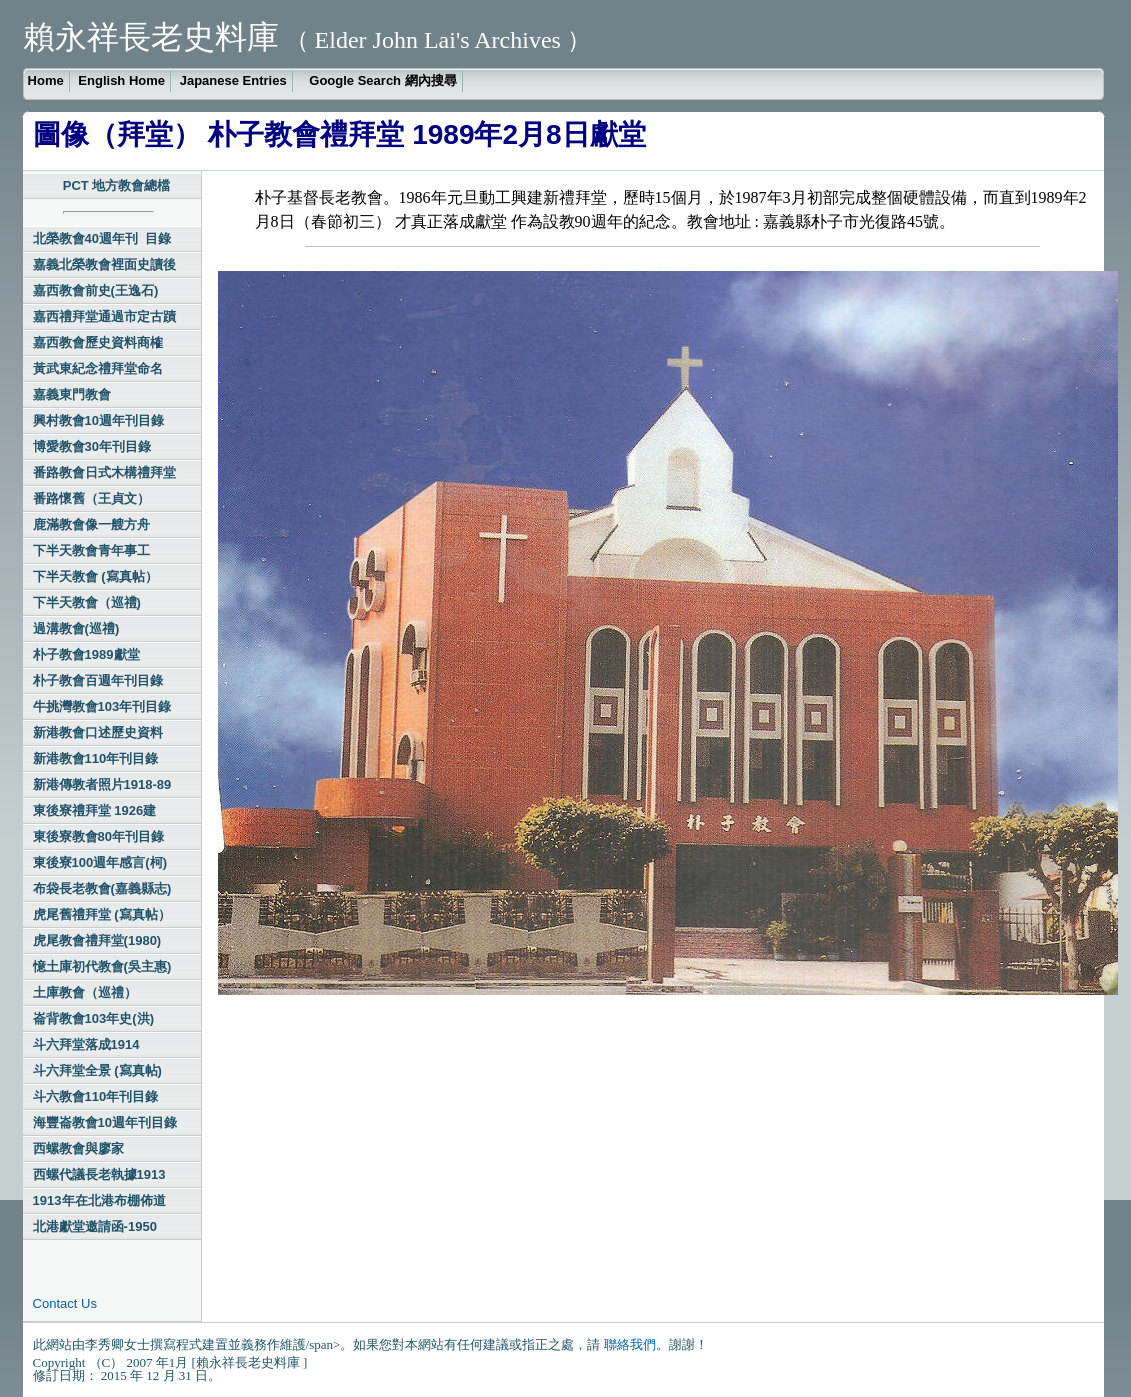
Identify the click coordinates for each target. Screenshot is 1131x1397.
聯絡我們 (630, 1344)
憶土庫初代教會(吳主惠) (102, 966)
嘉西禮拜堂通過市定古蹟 (104, 316)
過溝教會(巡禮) (76, 628)
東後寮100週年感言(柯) (100, 862)
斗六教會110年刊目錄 (96, 1096)
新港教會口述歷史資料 (98, 732)
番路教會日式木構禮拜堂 (104, 472)
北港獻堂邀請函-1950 (95, 1226)
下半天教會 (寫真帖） (95, 576)
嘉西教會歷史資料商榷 (98, 342)
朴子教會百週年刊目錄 (98, 680)
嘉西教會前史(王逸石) (96, 290)
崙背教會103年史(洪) (93, 1018)
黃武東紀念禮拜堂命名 (98, 368)
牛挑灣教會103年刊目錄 (102, 706)
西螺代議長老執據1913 (99, 1174)
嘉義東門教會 (72, 394)
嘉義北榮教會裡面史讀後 (104, 264)
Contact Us (65, 1303)
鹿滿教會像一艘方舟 (91, 524)
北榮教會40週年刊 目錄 (102, 238)
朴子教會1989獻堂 (86, 654)
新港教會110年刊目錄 (96, 758)
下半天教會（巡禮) (87, 602)
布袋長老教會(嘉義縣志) (102, 888)
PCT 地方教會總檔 (117, 185)
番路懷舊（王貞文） (91, 498)
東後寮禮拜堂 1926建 (95, 810)
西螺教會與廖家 (78, 1148)
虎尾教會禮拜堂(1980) (97, 940)
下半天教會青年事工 (91, 550)
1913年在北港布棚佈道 (99, 1200)
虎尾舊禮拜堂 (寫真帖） (102, 914)
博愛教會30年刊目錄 (92, 446)
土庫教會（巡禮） (85, 992)
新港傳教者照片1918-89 (102, 784)
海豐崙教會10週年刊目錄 (105, 1122)
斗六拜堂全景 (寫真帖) (97, 1070)
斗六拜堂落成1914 (86, 1044)
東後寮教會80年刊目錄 (98, 836)
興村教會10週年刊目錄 (98, 420)
